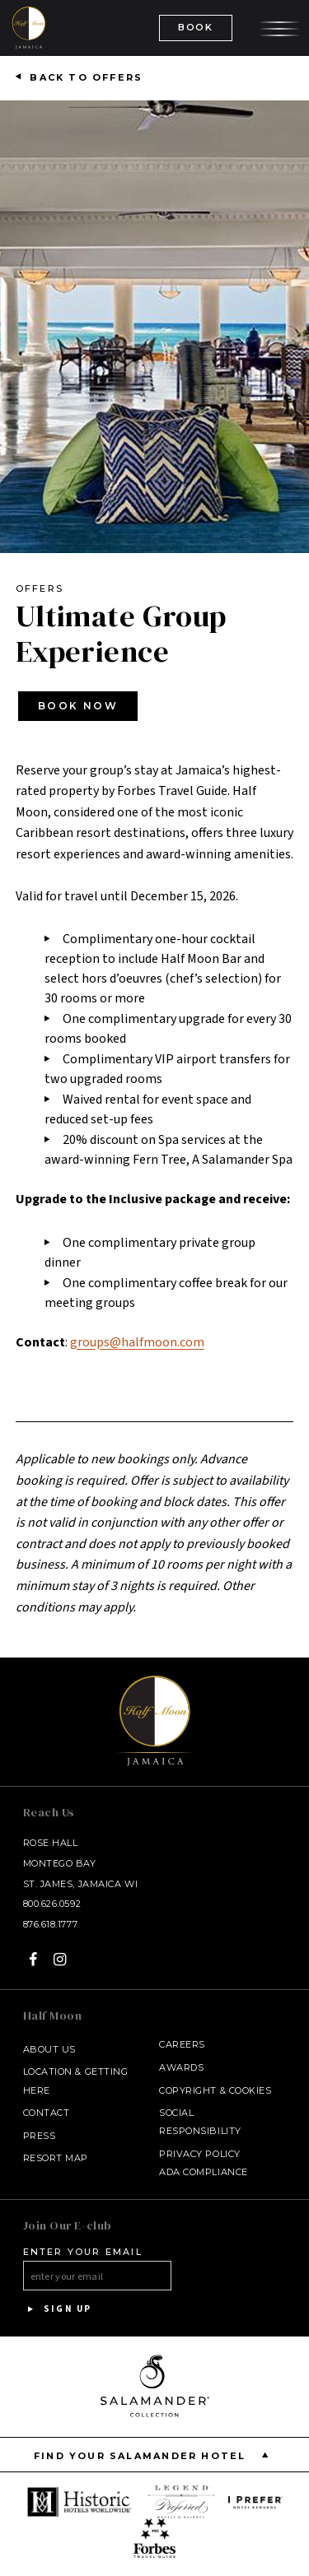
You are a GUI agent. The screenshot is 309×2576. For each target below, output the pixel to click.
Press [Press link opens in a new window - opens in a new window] (39, 2135)
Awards (181, 2067)
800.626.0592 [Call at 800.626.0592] (52, 1903)
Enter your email (83, 2251)
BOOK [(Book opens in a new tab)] (195, 27)
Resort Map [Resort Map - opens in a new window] (56, 2158)
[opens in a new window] (81, 2502)
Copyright (188, 2090)
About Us (49, 2049)
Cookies (250, 2090)
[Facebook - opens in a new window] (33, 1959)
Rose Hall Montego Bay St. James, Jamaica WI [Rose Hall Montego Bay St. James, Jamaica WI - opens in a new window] (80, 1863)
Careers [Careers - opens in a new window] (182, 2044)
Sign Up (57, 2309)
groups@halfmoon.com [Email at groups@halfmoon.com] (137, 1342)
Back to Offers (86, 77)
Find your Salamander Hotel (154, 2454)
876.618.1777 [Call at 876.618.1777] (50, 1924)
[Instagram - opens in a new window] (60, 1959)
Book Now (78, 706)
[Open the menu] (279, 27)
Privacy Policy (200, 2154)
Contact (46, 2112)
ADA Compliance (203, 2172)
